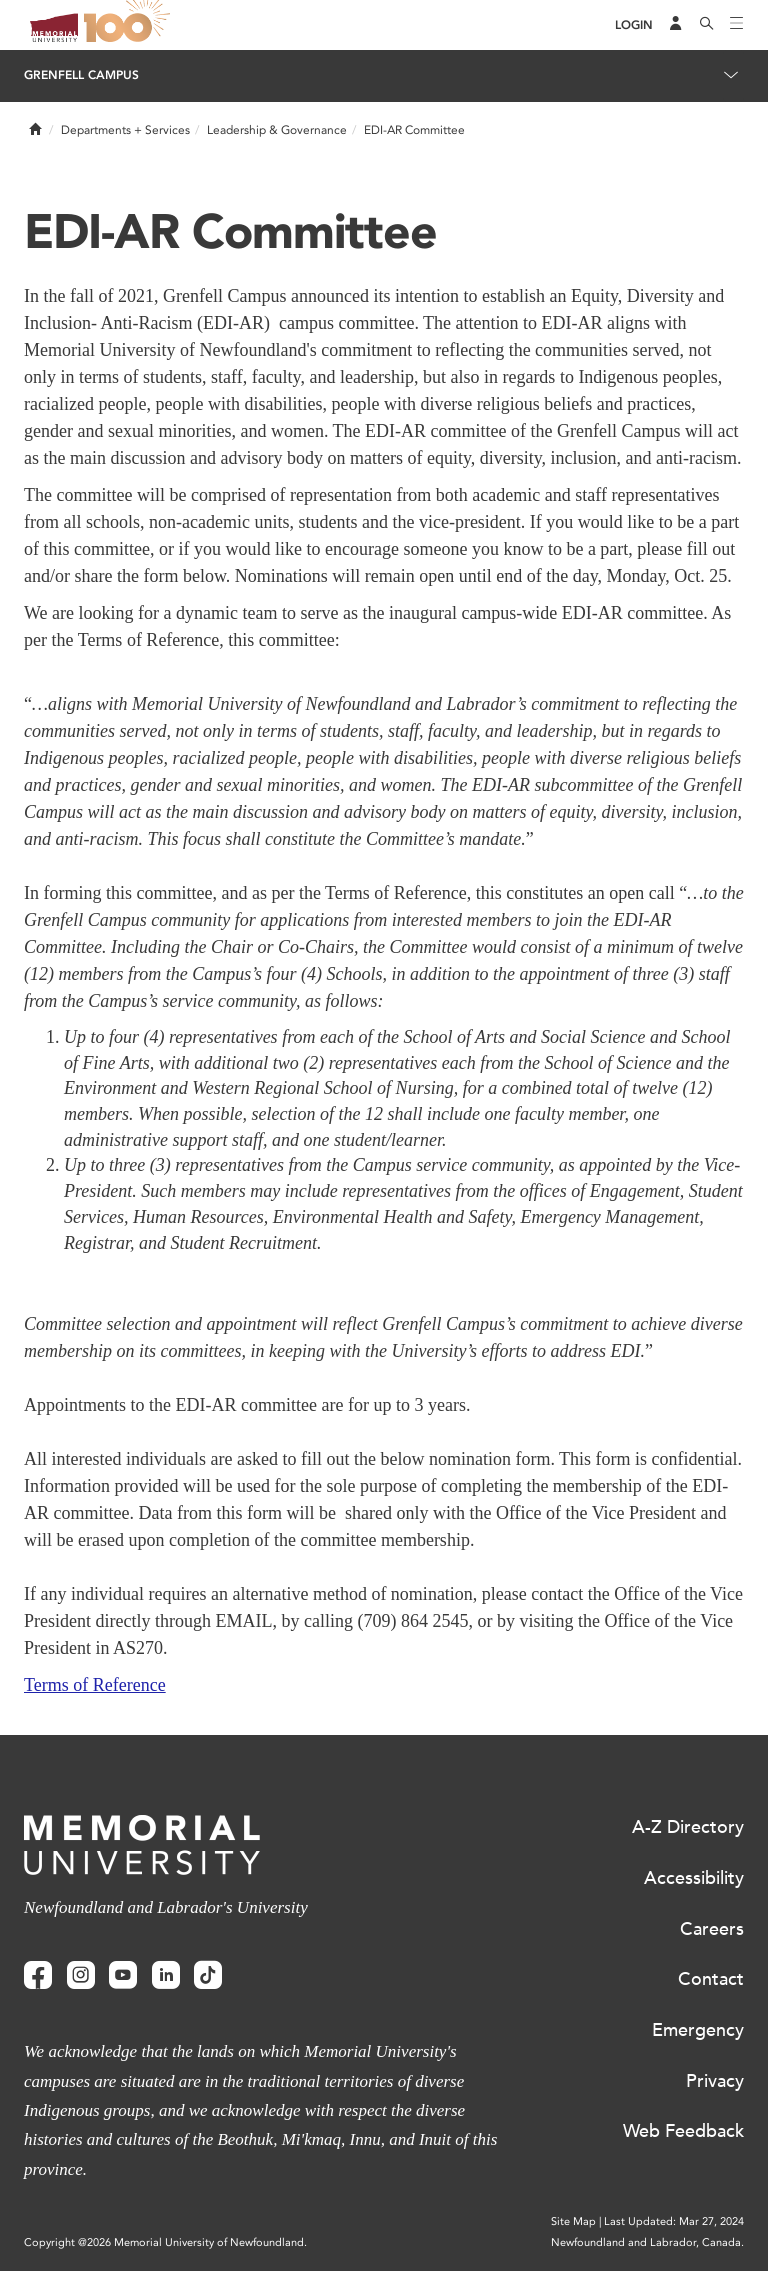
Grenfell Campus (81, 75)
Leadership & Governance (277, 130)
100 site (130, 25)
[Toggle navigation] (737, 25)
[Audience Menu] (676, 25)
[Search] (707, 25)
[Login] (634, 25)
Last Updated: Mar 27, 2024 (674, 2221)
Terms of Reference (95, 1685)
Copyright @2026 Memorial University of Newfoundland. (165, 2242)
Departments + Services (125, 130)
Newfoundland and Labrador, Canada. (647, 2242)
